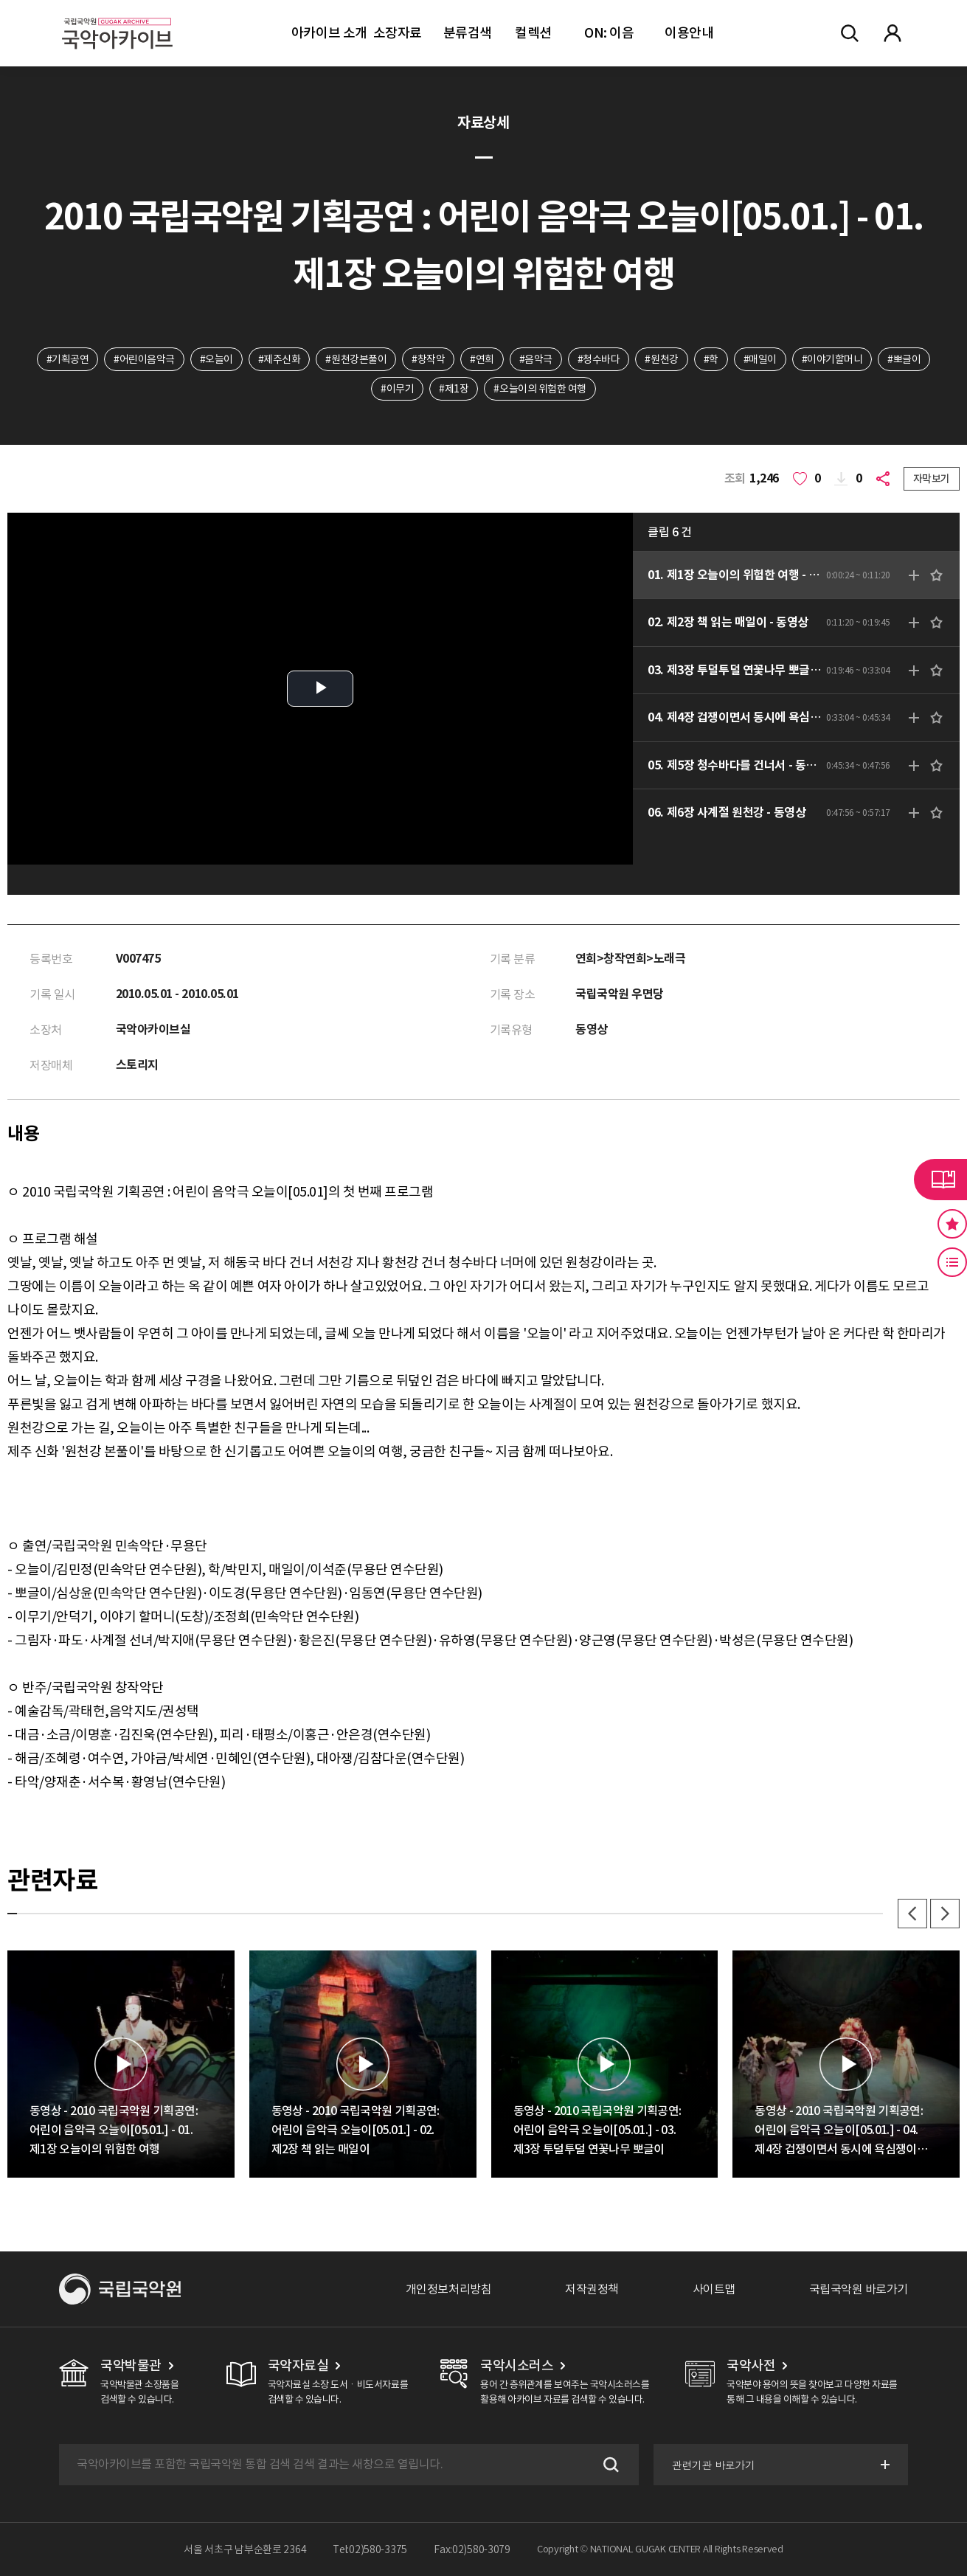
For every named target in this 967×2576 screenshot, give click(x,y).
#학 (711, 359)
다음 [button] (945, 1913)
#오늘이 (216, 359)
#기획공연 (67, 359)
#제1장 (453, 388)
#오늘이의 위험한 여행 (539, 388)
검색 (609, 2464)
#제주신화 (279, 359)
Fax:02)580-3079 (472, 2549)
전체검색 (849, 33)
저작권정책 (592, 2289)
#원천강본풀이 (356, 359)
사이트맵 (714, 2289)
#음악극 (535, 359)
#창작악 (428, 359)
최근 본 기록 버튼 (952, 1262)
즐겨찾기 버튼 (952, 1224)
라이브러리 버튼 (940, 1179)
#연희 (482, 359)
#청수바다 (599, 359)
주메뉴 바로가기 (0, 0)
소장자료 (397, 32)
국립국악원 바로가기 (858, 2289)
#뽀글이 (904, 359)
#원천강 (661, 359)
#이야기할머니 (832, 359)
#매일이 (760, 359)
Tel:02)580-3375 (370, 2549)
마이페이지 (892, 33)
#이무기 (397, 388)
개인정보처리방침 (448, 2289)
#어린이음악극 (144, 359)
